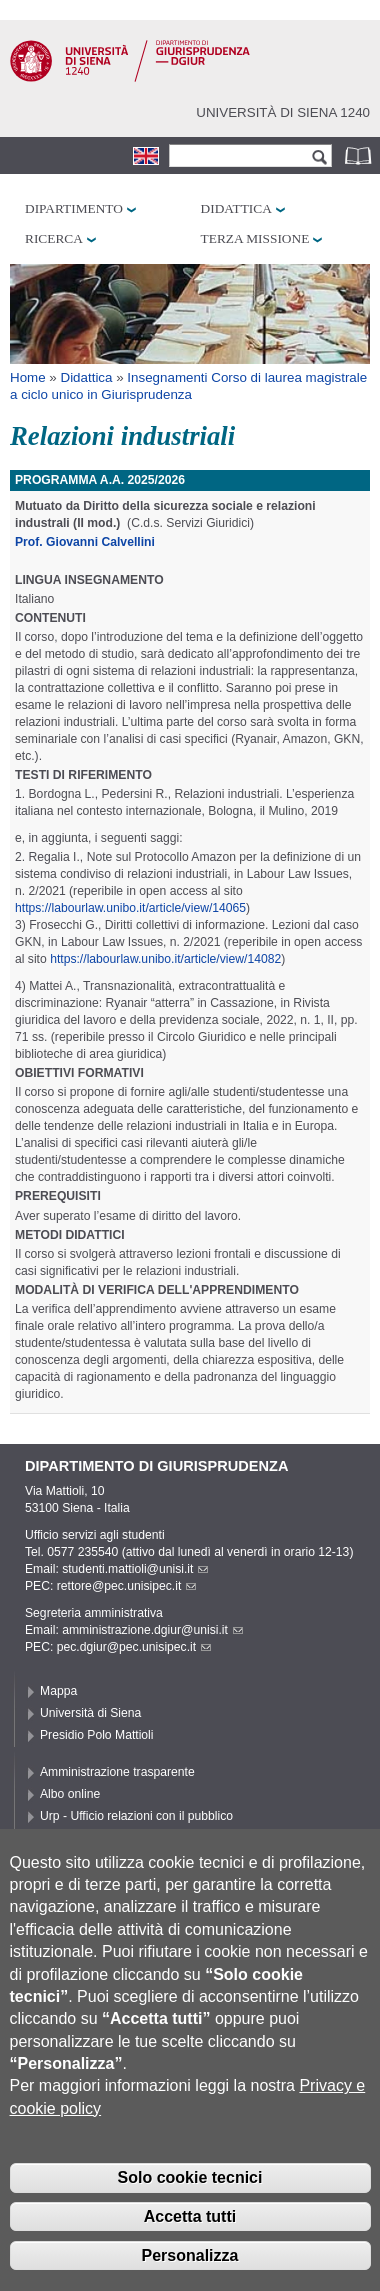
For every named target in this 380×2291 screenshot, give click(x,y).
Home (28, 377)
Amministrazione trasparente (117, 1772)
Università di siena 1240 (283, 112)
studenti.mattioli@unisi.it (135, 1569)
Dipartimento (74, 208)
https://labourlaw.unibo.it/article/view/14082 (165, 959)
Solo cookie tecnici (190, 2208)
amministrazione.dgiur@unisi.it (152, 1630)
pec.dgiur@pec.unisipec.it (134, 1647)
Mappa (58, 1691)
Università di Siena (90, 1713)
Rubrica (360, 155)
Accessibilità (73, 1838)
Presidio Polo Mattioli (97, 1735)
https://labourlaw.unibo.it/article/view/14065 (130, 908)
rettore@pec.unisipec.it (127, 1586)
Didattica (236, 208)
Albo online (70, 1794)
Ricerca (54, 238)
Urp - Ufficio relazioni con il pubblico (136, 1816)
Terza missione (255, 238)
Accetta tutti (190, 2247)
